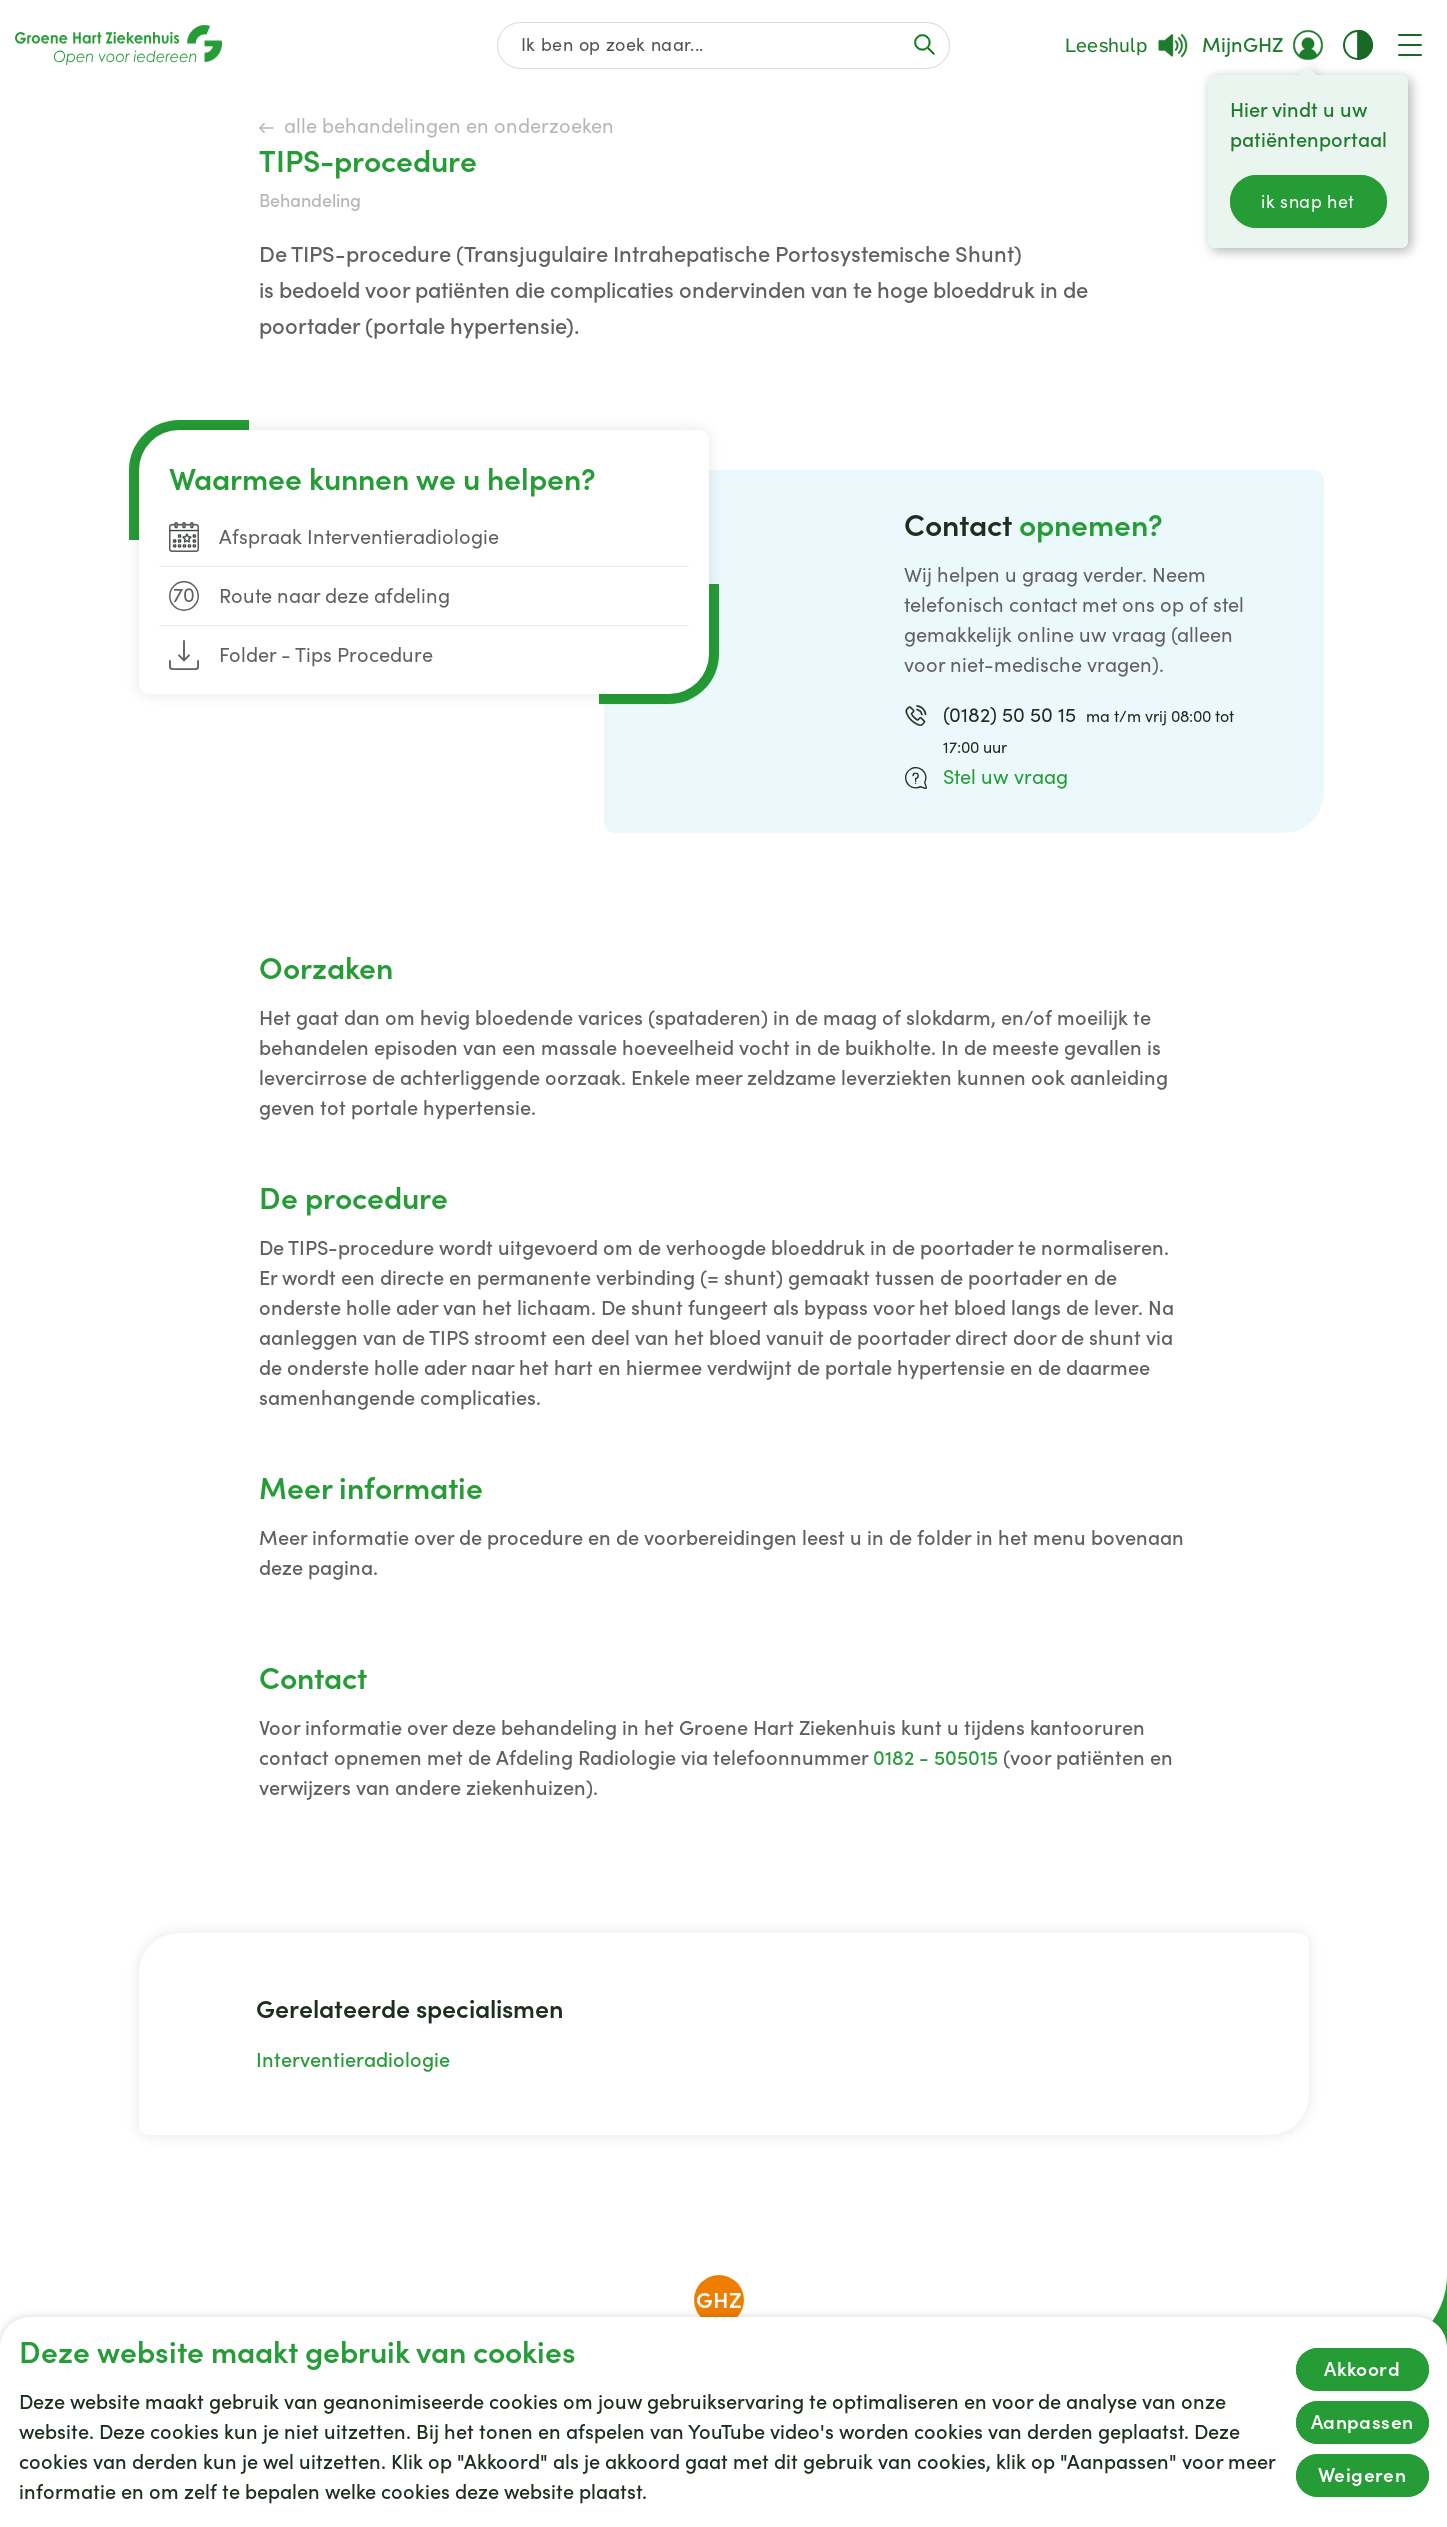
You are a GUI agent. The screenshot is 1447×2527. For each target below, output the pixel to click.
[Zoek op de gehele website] (723, 45)
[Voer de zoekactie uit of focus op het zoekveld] (925, 44)
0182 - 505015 (935, 1758)
